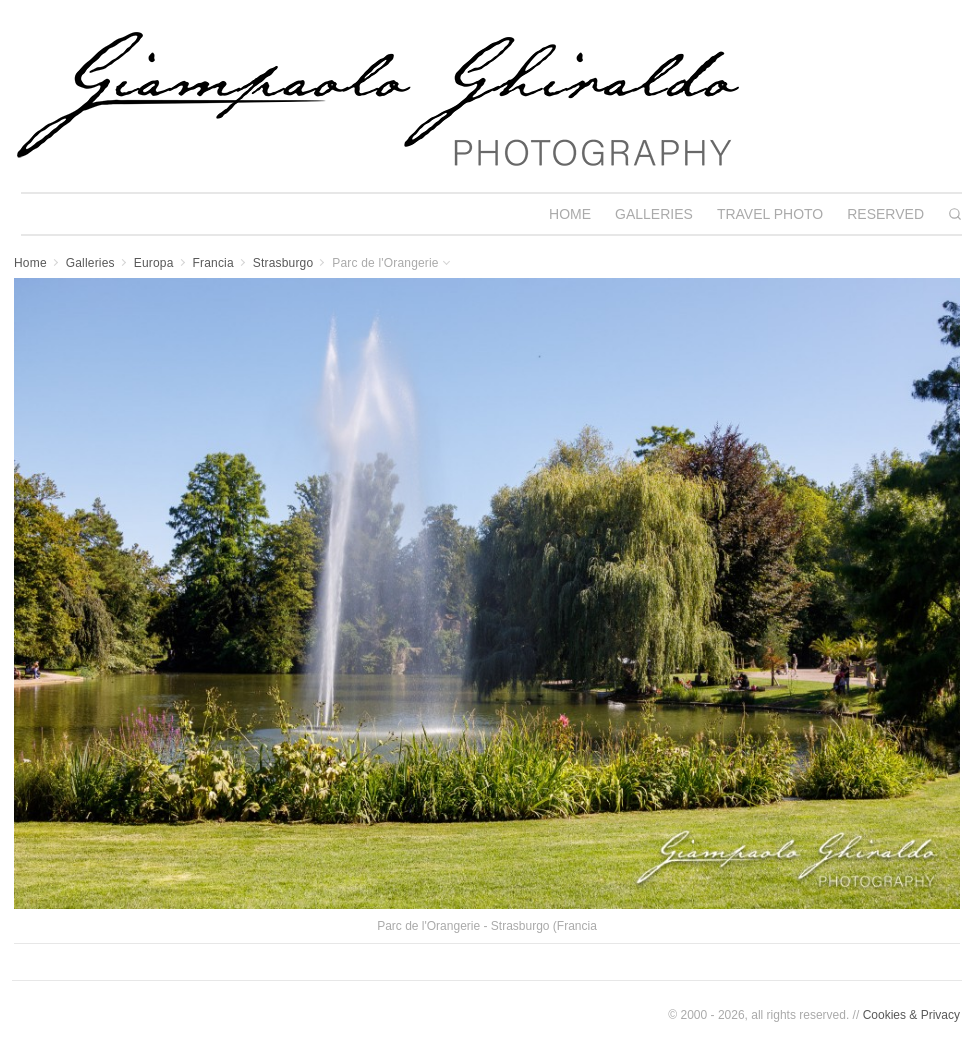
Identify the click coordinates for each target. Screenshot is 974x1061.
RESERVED (885, 214)
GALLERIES (654, 214)
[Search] (955, 214)
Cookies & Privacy (911, 1015)
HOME (570, 214)
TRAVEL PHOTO (770, 214)
